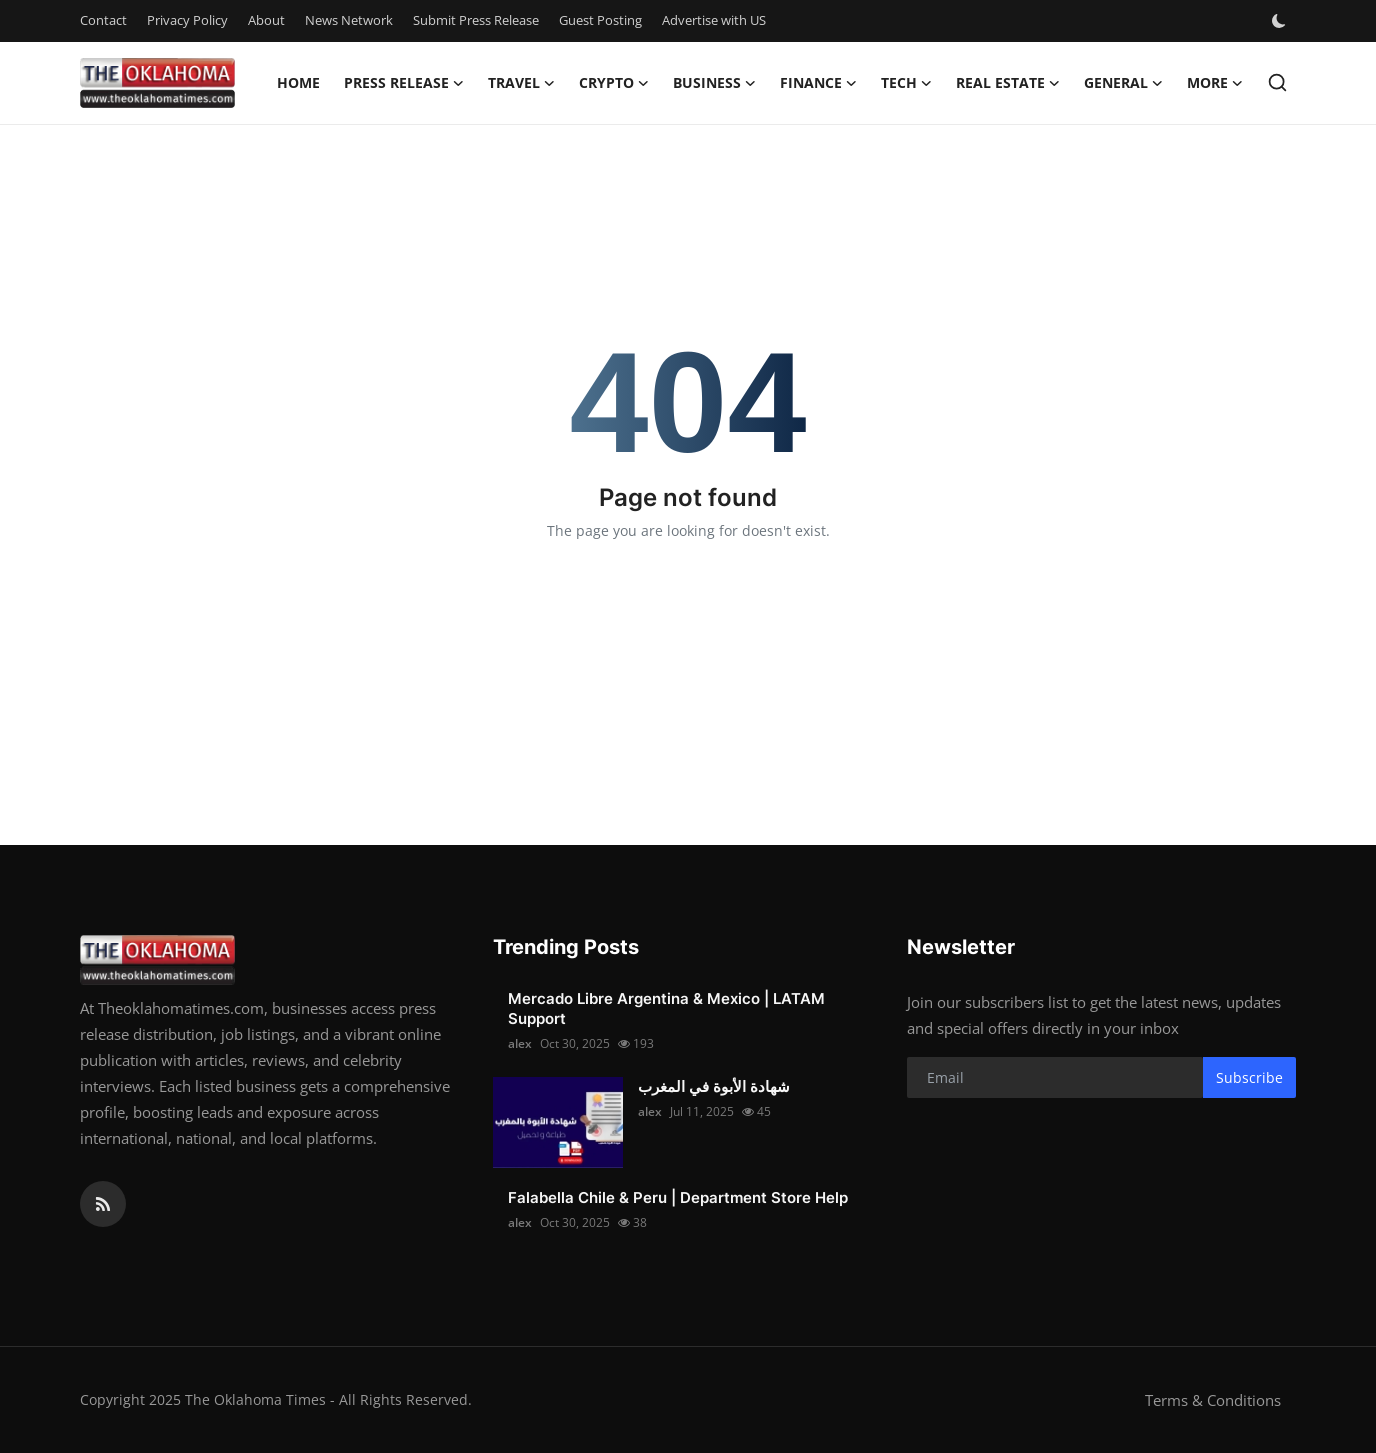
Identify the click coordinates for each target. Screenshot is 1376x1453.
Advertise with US (714, 20)
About (266, 20)
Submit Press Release (476, 20)
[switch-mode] (1281, 21)
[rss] (103, 1204)
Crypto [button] (614, 83)
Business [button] (714, 83)
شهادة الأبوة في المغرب (714, 1086)
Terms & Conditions (1213, 1400)
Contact (103, 20)
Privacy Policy (187, 20)
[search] (1277, 82)
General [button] (1123, 83)
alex (520, 1043)
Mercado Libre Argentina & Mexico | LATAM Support (666, 1008)
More (1215, 83)
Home (298, 82)
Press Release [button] (404, 83)
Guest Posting (600, 20)
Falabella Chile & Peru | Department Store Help (678, 1197)
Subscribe (1249, 1077)
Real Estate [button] (1008, 83)
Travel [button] (521, 83)
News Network (349, 20)
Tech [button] (906, 83)
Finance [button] (818, 83)
